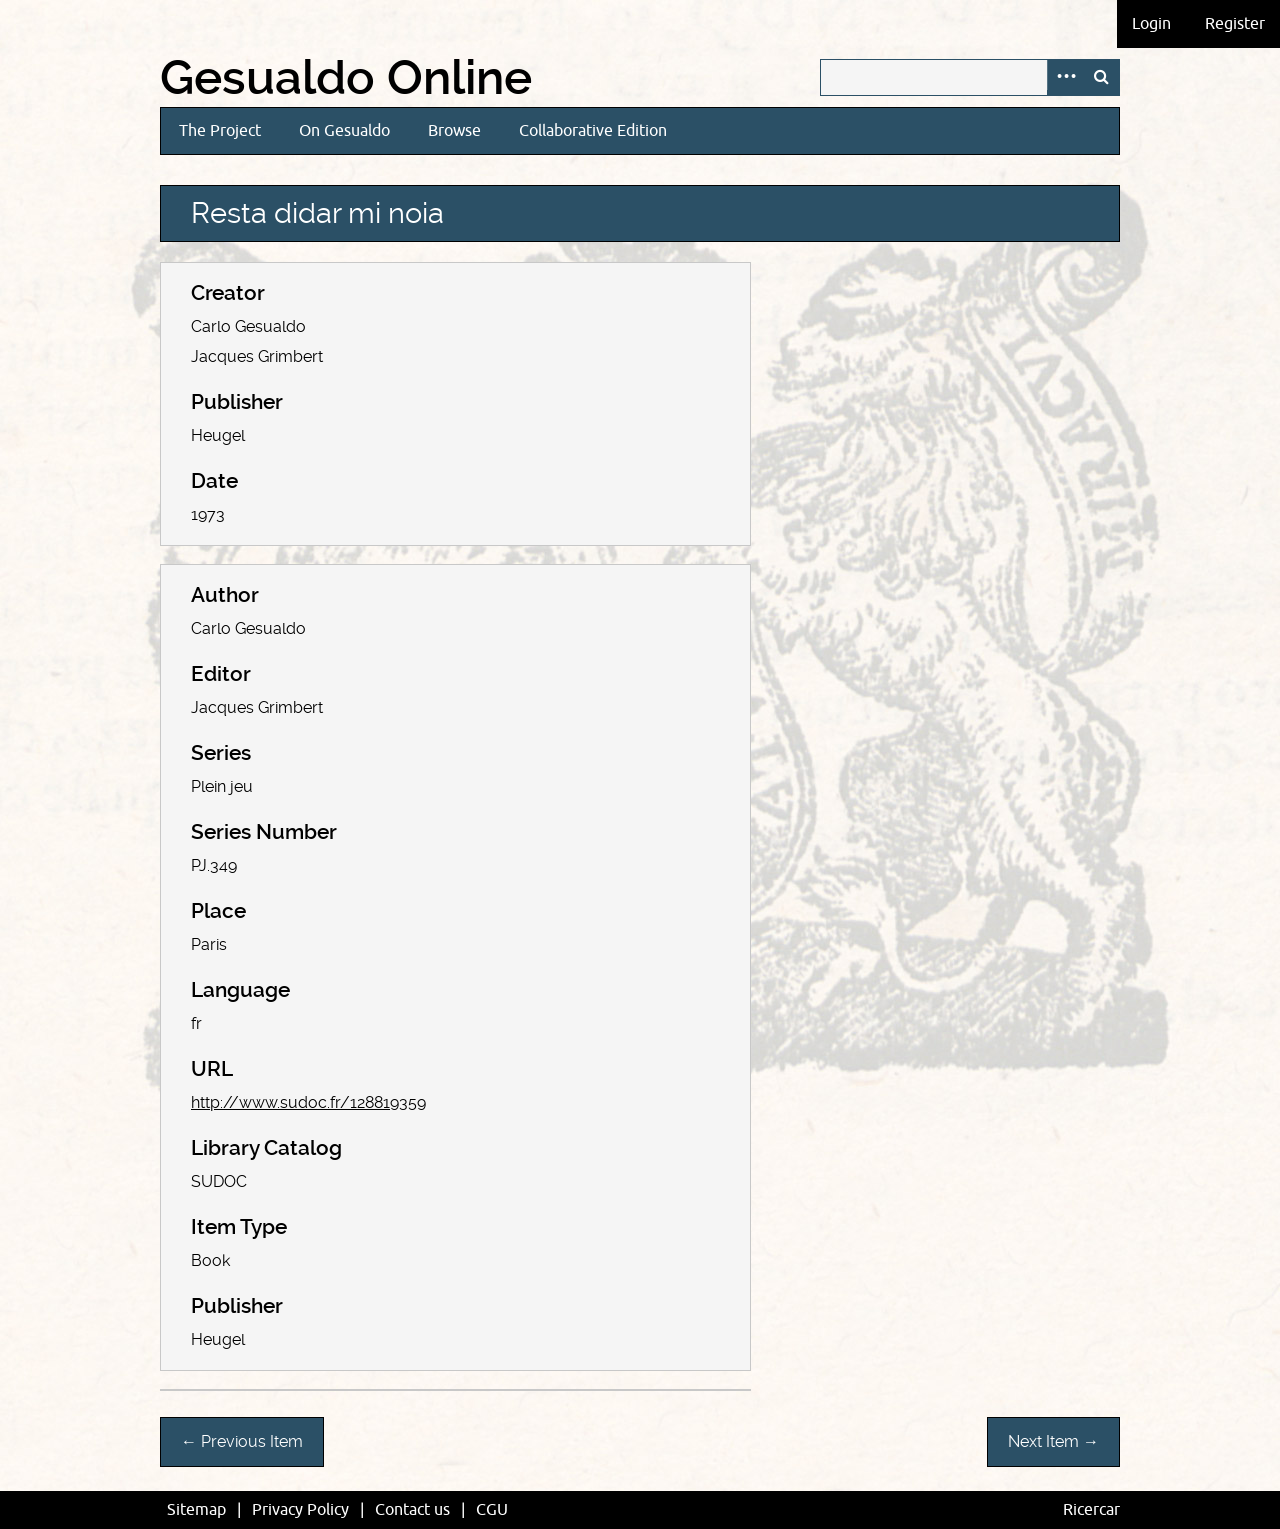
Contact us (412, 1510)
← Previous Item (242, 1441)
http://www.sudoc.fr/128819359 (308, 1102)
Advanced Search (1065, 77)
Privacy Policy (300, 1510)
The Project (220, 131)
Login (1151, 24)
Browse (454, 131)
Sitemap (196, 1510)
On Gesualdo (344, 131)
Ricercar (1091, 1510)
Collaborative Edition (593, 131)
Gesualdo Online (346, 78)
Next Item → (1053, 1441)
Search (1101, 77)
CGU (492, 1510)
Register (1235, 24)
